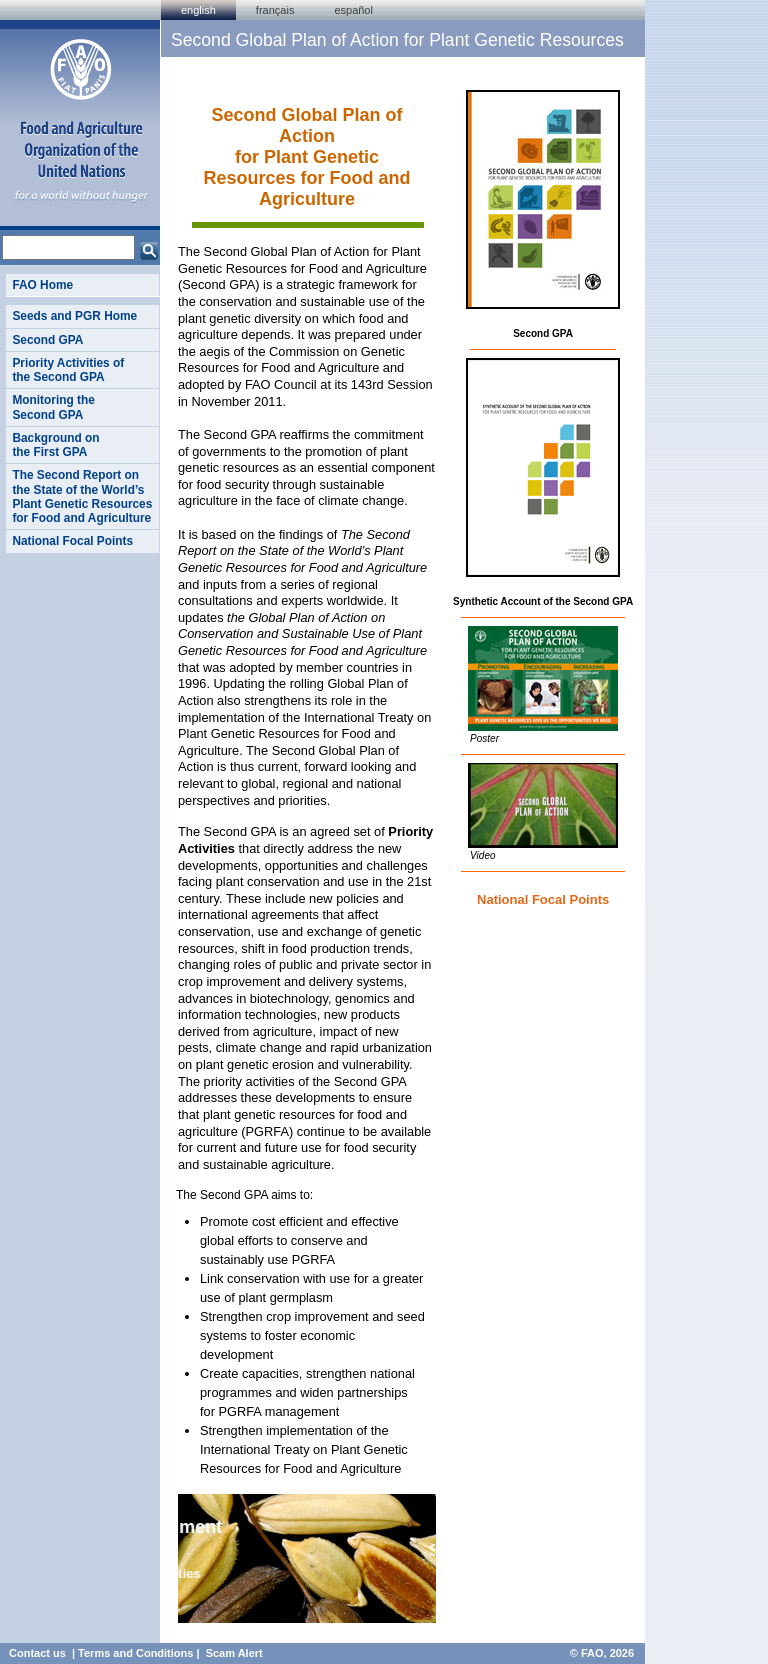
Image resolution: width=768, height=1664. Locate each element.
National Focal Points (72, 541)
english (198, 10)
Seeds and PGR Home (74, 316)
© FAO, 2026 (602, 1653)
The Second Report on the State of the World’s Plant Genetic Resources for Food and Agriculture (82, 496)
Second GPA (47, 340)
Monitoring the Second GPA (53, 407)
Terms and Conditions (135, 1653)
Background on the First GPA (55, 445)
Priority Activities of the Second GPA (68, 370)
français (275, 10)
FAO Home (42, 285)
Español (353, 10)
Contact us (37, 1653)
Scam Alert (234, 1653)
